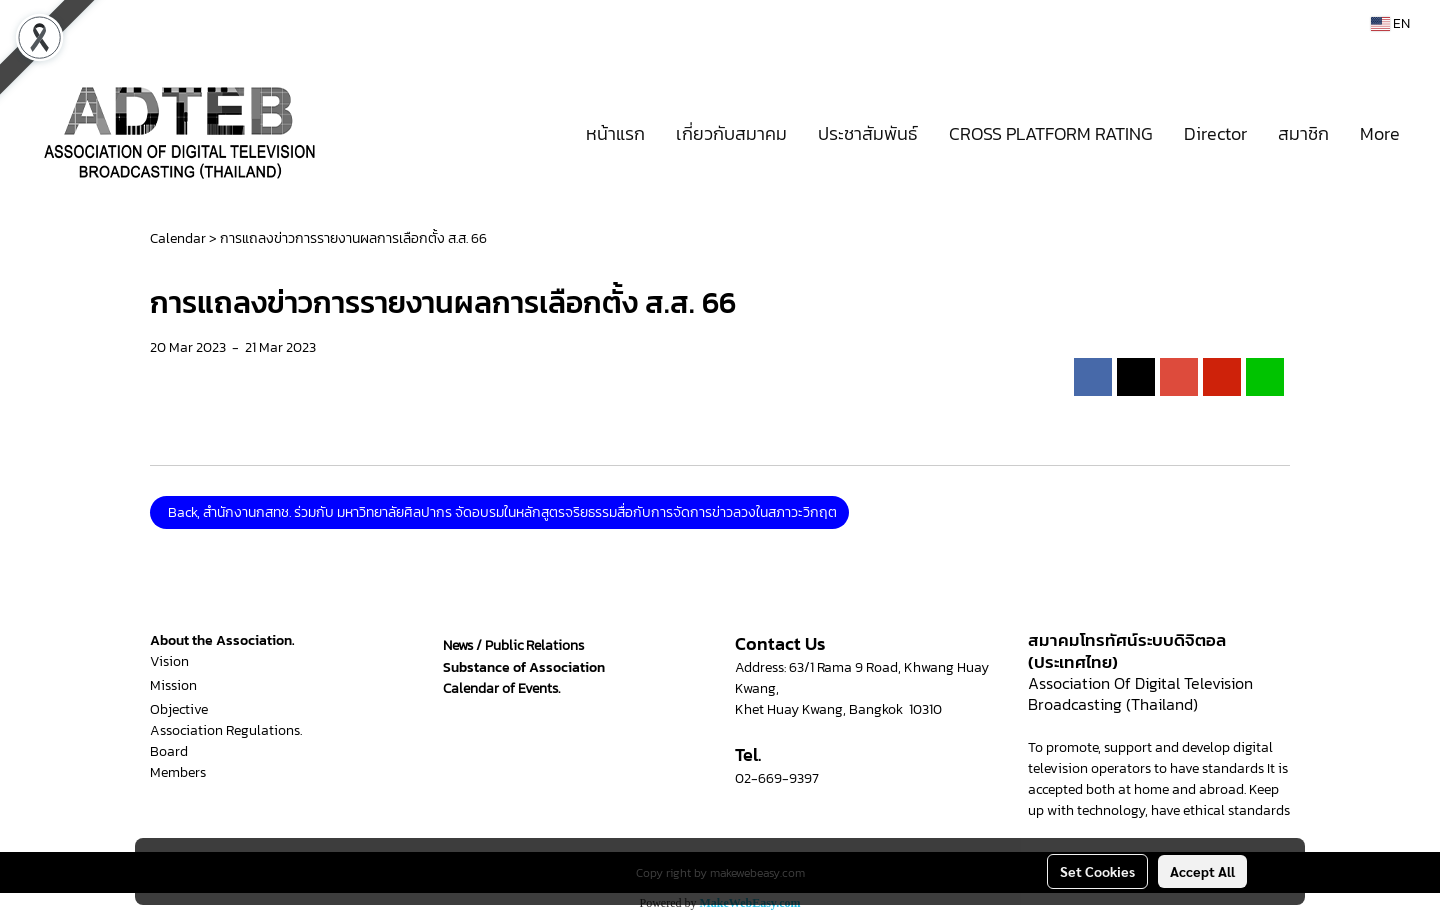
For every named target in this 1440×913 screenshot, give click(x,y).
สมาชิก (1303, 133)
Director (1215, 133)
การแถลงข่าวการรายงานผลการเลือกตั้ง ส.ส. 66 (353, 238)
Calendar (178, 238)
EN (1390, 23)
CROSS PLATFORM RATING (1051, 133)
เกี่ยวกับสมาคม (731, 133)
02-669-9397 (777, 778)
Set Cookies (1097, 871)
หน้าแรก (615, 133)
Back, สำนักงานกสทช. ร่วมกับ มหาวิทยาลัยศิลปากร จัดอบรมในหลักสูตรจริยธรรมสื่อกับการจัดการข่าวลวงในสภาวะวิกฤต (499, 512)
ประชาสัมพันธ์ (868, 133)
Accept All (1202, 871)
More (1380, 133)
